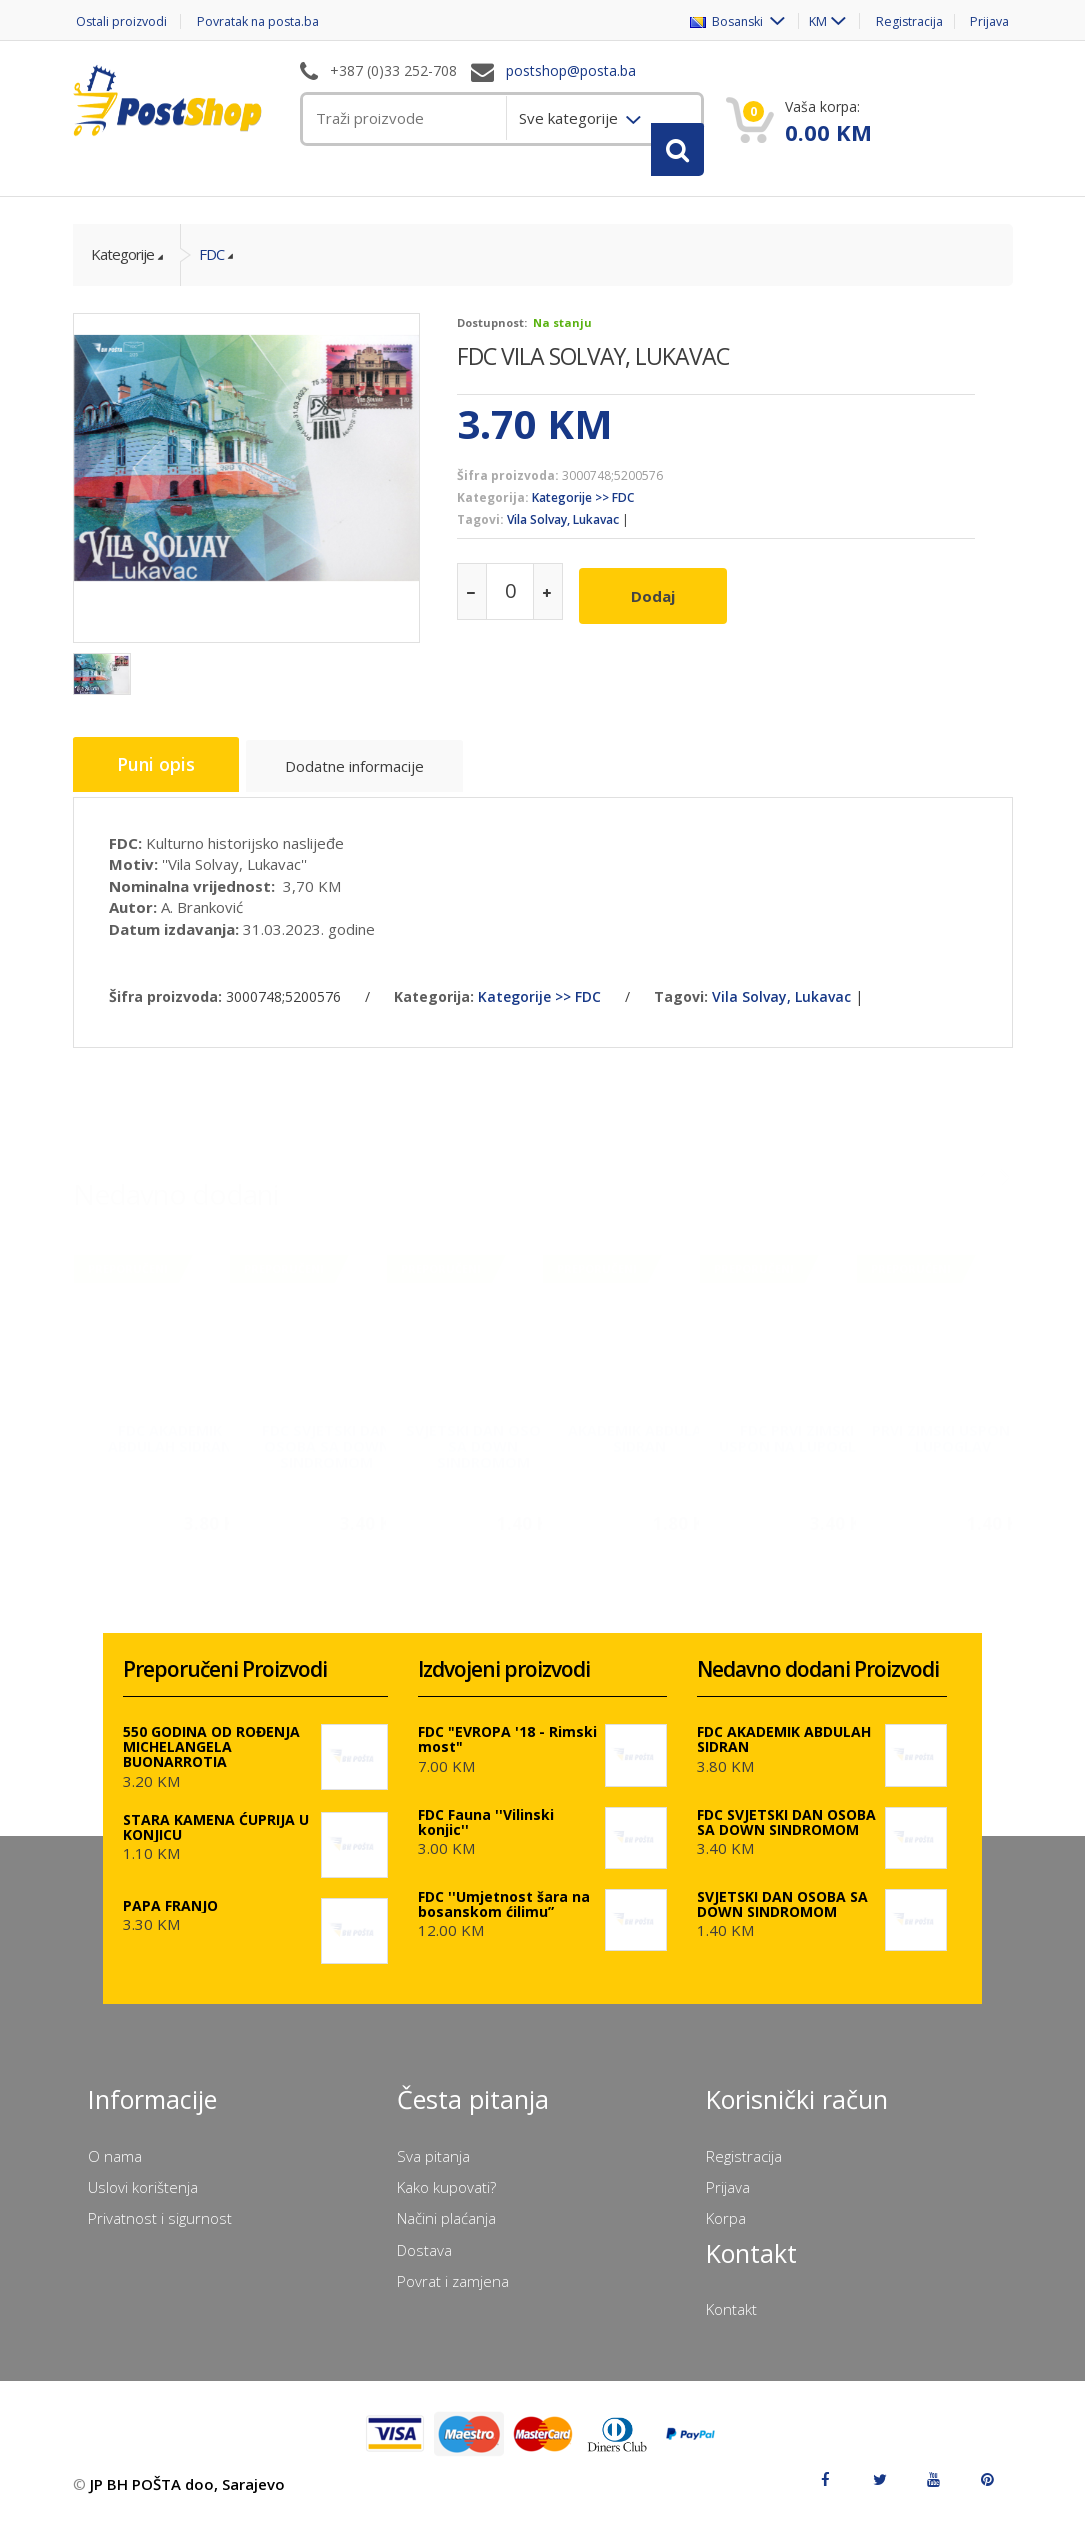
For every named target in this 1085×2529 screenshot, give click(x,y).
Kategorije (122, 271)
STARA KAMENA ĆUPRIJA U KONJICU (216, 1840)
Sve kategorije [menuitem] (570, 118)
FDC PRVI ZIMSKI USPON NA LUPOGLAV (797, 1444)
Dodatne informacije (365, 785)
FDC (211, 271)
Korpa (726, 2232)
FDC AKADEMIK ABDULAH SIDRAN (170, 1444)
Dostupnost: (492, 338)
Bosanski (716, 21)
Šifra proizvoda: (508, 491)
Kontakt (731, 2322)
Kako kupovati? (446, 2200)
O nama (115, 2169)
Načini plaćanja (446, 2232)
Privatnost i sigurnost (160, 2232)
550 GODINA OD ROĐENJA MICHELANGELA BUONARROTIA (211, 1759)
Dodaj (659, 608)
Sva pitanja (433, 2169)
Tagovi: (480, 536)
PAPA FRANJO (170, 1918)
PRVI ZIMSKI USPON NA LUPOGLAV (953, 1444)
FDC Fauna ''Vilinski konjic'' (486, 1835)
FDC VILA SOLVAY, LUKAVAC (593, 372)
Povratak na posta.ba (267, 21)
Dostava (424, 2263)
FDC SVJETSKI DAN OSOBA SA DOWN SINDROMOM (326, 1452)
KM (809, 21)
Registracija (906, 21)
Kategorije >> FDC (583, 514)
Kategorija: (493, 514)
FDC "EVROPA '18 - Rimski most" (507, 1752)
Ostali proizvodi (120, 21)
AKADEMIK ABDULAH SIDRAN (640, 1444)
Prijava (992, 21)
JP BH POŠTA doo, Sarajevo (187, 2497)
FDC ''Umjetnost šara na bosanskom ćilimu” (504, 1917)
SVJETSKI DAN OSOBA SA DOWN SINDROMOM (483, 1452)
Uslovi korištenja (143, 2200)
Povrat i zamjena (453, 2294)
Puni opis (160, 782)
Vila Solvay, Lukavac (563, 536)
